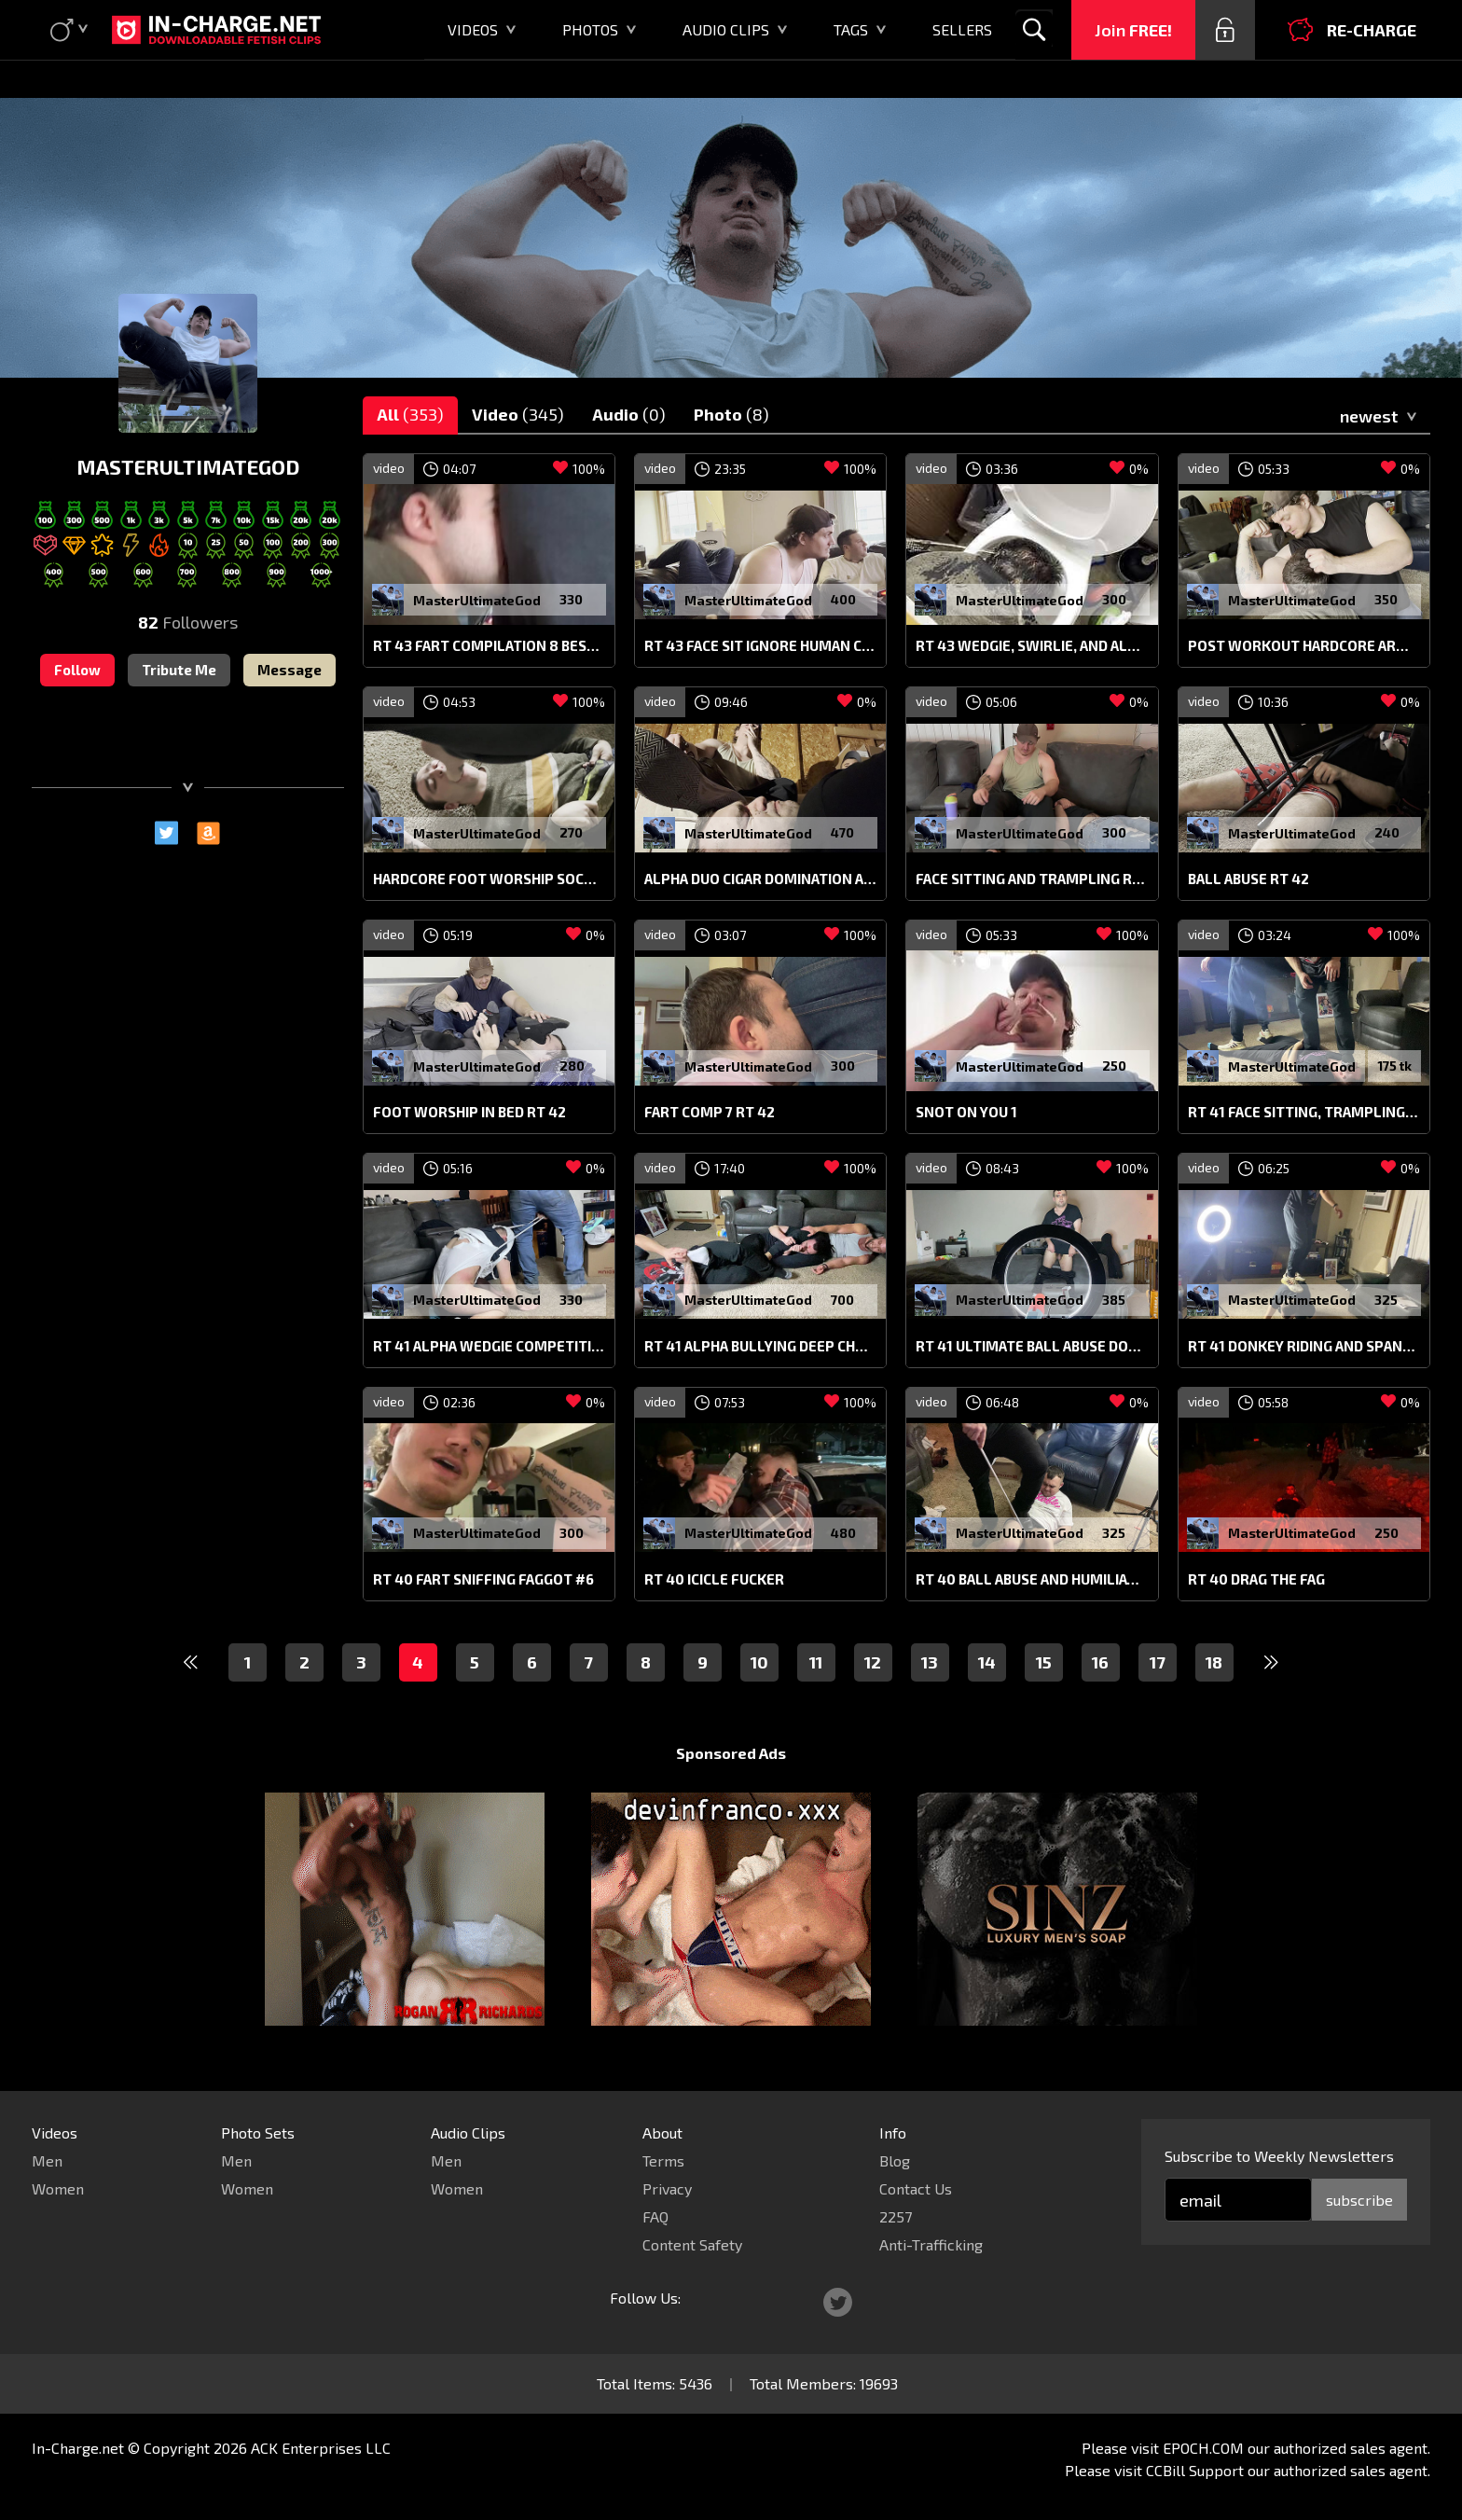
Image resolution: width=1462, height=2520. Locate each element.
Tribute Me (179, 669)
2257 (895, 2216)
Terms (663, 2160)
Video (518, 414)
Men (47, 2160)
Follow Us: (645, 2297)
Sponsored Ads (731, 1753)
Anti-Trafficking (931, 2244)
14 (987, 1662)
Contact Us (915, 2188)
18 (1214, 1662)
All (410, 414)
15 (1044, 1662)
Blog (894, 2160)
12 (872, 1662)
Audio (629, 414)
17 (1157, 1662)
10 (759, 1662)
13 (929, 1662)
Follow (77, 669)
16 (1100, 1662)
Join (1133, 30)
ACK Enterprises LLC (321, 2448)
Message (289, 669)
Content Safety (692, 2244)
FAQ (655, 2216)
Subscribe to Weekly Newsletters (1279, 2156)
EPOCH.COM (1203, 2448)
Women (58, 2188)
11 (815, 1662)
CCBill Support (1195, 2470)
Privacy (667, 2188)
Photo (731, 414)
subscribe (1359, 2199)
